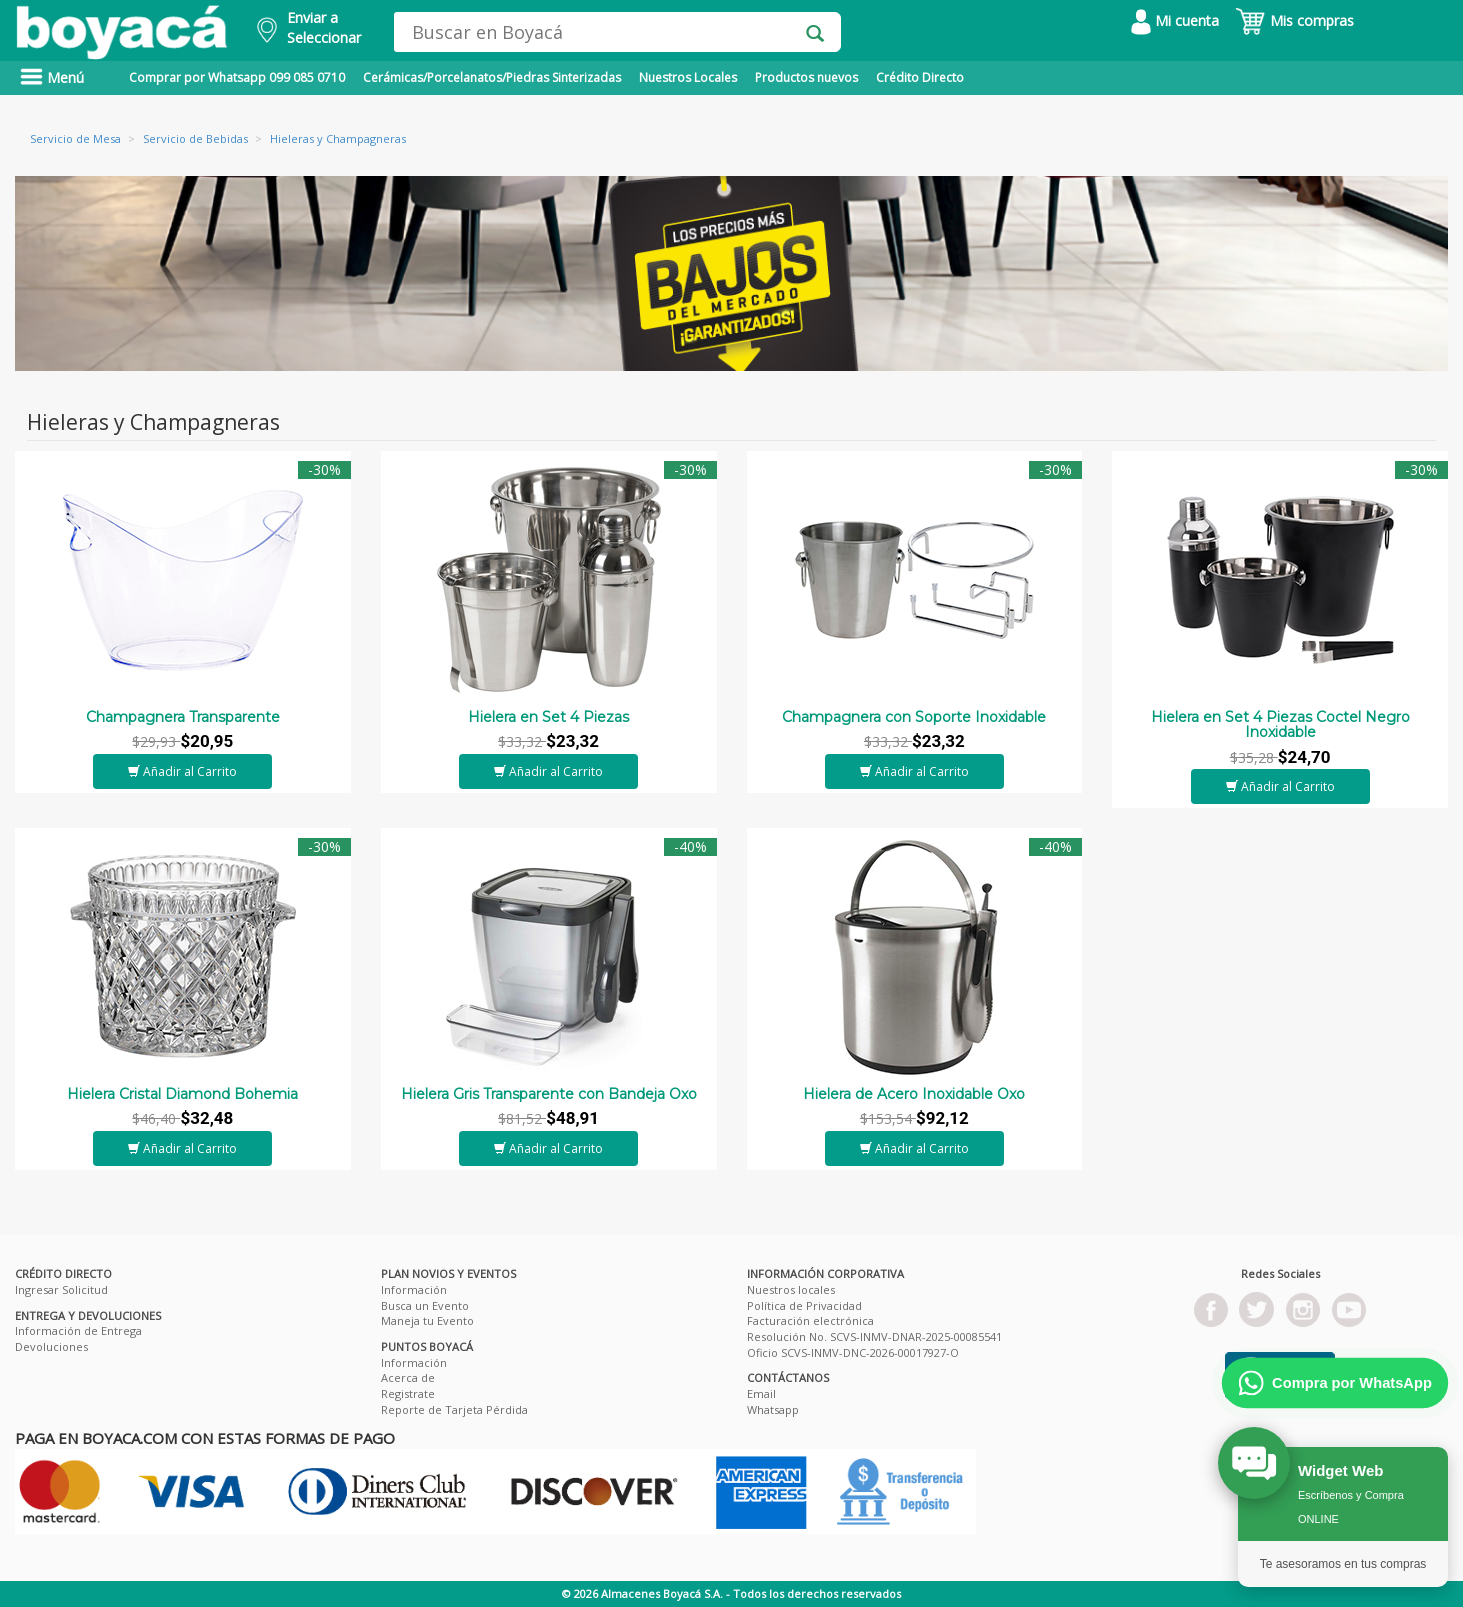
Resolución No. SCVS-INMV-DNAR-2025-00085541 (874, 1336)
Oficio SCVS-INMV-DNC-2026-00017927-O (853, 1352)
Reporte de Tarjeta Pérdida (454, 1409)
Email (761, 1393)
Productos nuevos (806, 77)
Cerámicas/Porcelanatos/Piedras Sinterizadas (492, 77)
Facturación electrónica (810, 1320)
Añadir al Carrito (182, 771)
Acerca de (408, 1377)
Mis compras (1294, 20)
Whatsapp (773, 1409)
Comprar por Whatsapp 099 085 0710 (237, 77)
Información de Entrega (78, 1330)
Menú (52, 77)
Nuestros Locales (688, 77)
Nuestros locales (791, 1289)
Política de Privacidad (804, 1305)
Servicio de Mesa (75, 138)
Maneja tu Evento (427, 1320)
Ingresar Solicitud (61, 1289)
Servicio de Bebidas (195, 138)
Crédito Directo (920, 77)
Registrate (408, 1393)
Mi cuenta (1175, 20)
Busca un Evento (425, 1305)
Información (414, 1289)
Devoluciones (51, 1346)
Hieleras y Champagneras (338, 138)
